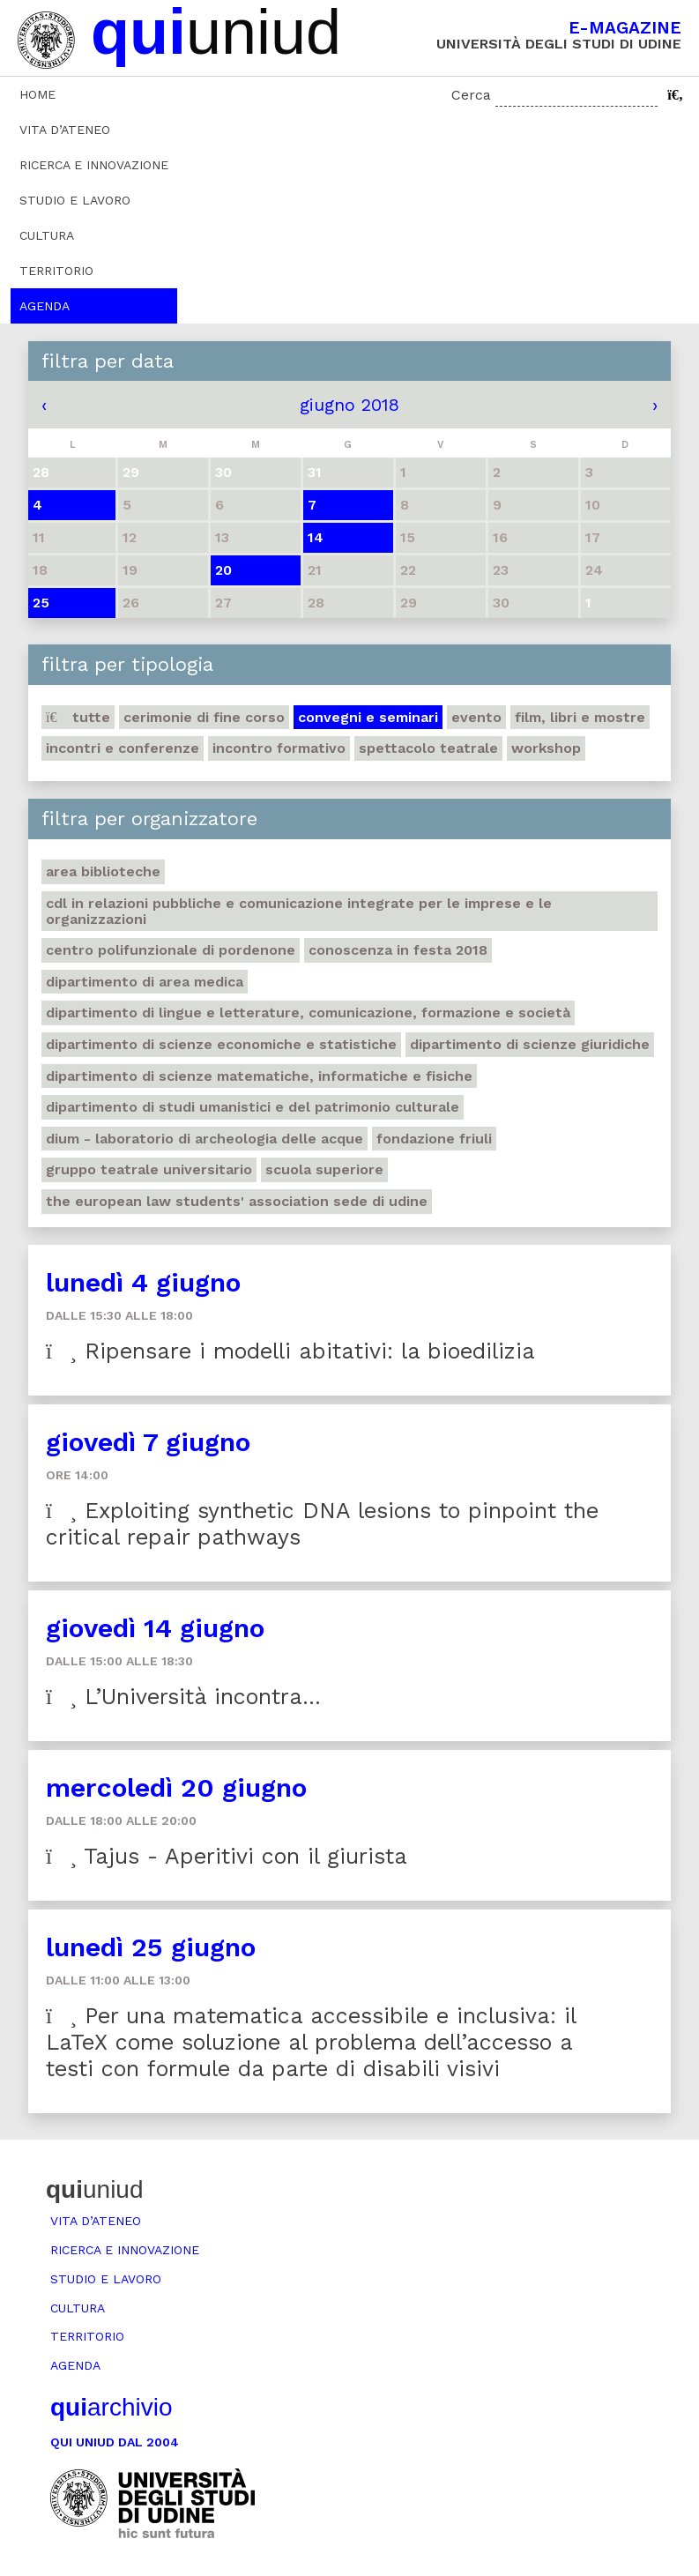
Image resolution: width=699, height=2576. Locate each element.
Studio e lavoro (74, 200)
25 (41, 602)
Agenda (44, 306)
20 (223, 570)
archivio (111, 2407)
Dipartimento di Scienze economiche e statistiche (221, 1044)
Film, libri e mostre (580, 717)
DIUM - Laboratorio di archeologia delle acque (204, 1138)
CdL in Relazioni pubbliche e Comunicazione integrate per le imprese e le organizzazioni (299, 911)
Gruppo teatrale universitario (149, 1169)
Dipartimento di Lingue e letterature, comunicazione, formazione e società (308, 1012)
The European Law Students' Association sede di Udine (237, 1201)
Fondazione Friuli (434, 1138)
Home (37, 94)
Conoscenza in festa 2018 (398, 950)
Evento (476, 717)
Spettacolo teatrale (428, 748)
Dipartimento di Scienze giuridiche (530, 1044)
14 (315, 537)
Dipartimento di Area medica (144, 981)
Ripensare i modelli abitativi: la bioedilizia (290, 1351)
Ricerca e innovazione (93, 165)
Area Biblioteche (103, 871)
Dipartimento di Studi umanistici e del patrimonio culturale (252, 1106)
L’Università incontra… (183, 1696)
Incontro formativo (279, 748)
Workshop (546, 748)
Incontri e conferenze (122, 748)
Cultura (46, 235)
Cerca (471, 94)
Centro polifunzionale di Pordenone (170, 950)
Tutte (78, 717)
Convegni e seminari (368, 717)
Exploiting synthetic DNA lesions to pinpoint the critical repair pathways (322, 1524)
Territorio (56, 271)
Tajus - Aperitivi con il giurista (226, 1856)
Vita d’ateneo (64, 130)
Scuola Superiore (324, 1169)
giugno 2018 (349, 404)
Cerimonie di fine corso (204, 717)
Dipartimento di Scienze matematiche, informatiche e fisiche (259, 1076)
